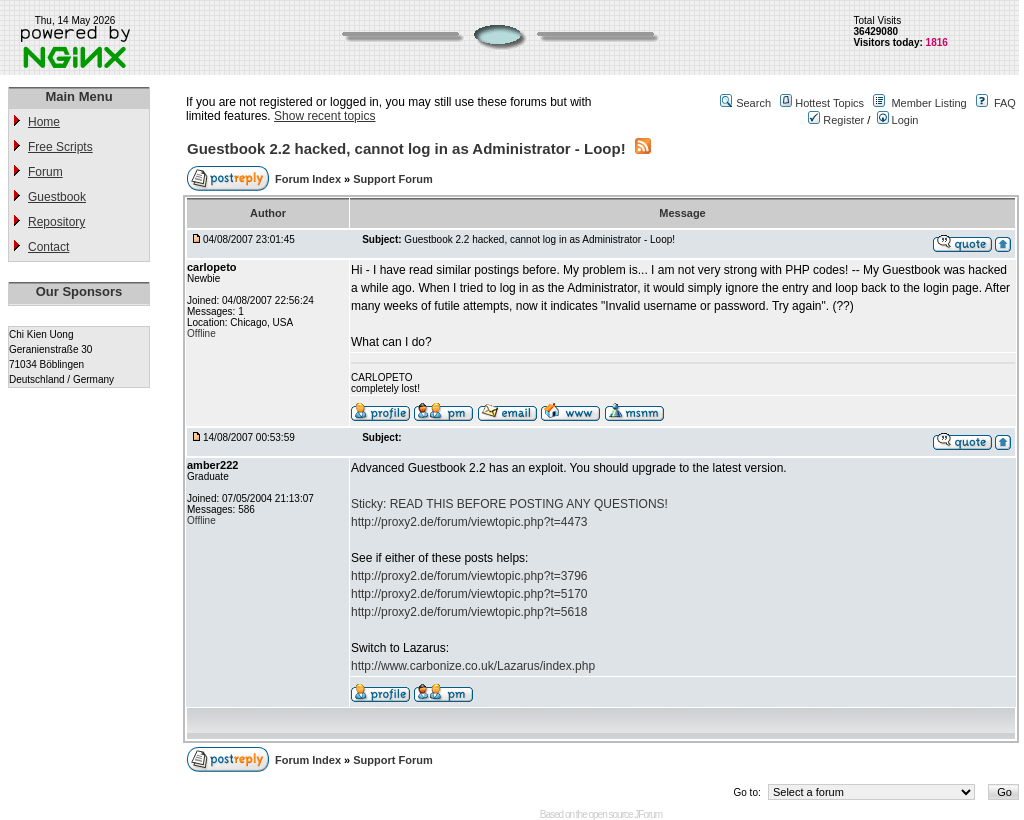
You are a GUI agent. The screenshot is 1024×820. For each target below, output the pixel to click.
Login (898, 120)
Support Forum (392, 179)
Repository (56, 222)
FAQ (1005, 103)
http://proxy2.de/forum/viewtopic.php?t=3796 (469, 576)
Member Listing (928, 103)
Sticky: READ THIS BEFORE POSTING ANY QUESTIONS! (509, 504)
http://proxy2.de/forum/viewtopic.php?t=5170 (469, 594)
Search (753, 103)
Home (44, 122)
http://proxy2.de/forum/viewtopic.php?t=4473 (469, 522)
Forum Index (309, 179)
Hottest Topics (829, 103)
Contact (48, 247)
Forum (45, 172)
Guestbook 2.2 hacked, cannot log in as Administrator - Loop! (406, 148)
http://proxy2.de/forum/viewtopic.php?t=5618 (469, 612)
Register (836, 120)
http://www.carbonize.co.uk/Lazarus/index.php (473, 666)
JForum (648, 814)
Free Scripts (60, 147)
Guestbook (57, 197)
